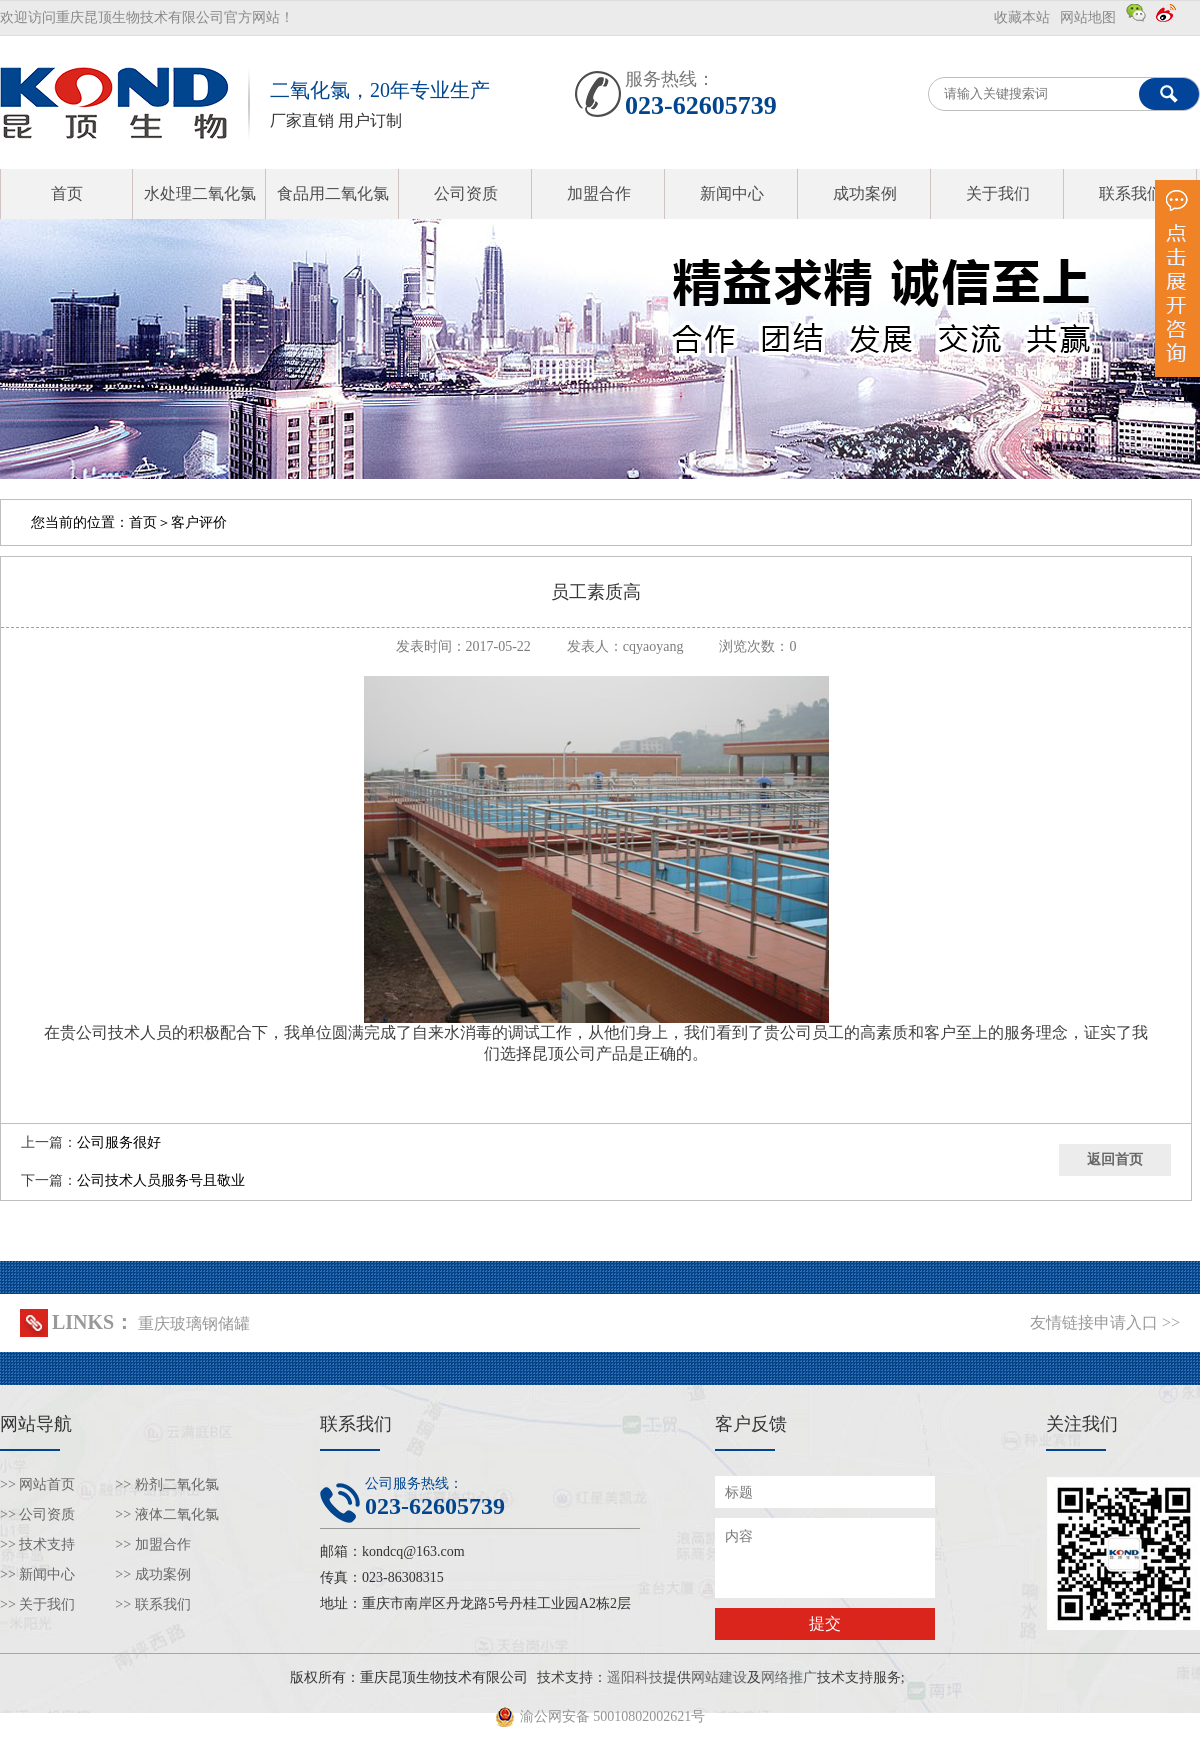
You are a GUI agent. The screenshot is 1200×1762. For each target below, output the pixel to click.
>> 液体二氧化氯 (166, 1514)
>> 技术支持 (37, 1544)
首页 (67, 193)
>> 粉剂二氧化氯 (166, 1484)
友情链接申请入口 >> (1105, 1322)
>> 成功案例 (152, 1574)
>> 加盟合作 (152, 1544)
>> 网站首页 (37, 1484)
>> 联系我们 (152, 1604)
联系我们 (1131, 193)
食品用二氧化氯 (333, 193)
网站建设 (719, 1677)
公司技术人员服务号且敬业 (161, 1180)
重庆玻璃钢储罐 (194, 1323)
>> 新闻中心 (37, 1574)
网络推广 (789, 1677)
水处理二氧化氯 (200, 193)
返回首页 (1115, 1159)
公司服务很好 (119, 1142)
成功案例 (865, 193)
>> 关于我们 (37, 1604)
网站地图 (1088, 17)
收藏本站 (1022, 17)
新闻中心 (732, 193)
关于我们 (998, 193)
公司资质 (466, 193)
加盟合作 (599, 193)
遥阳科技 (635, 1677)
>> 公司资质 (37, 1514)
